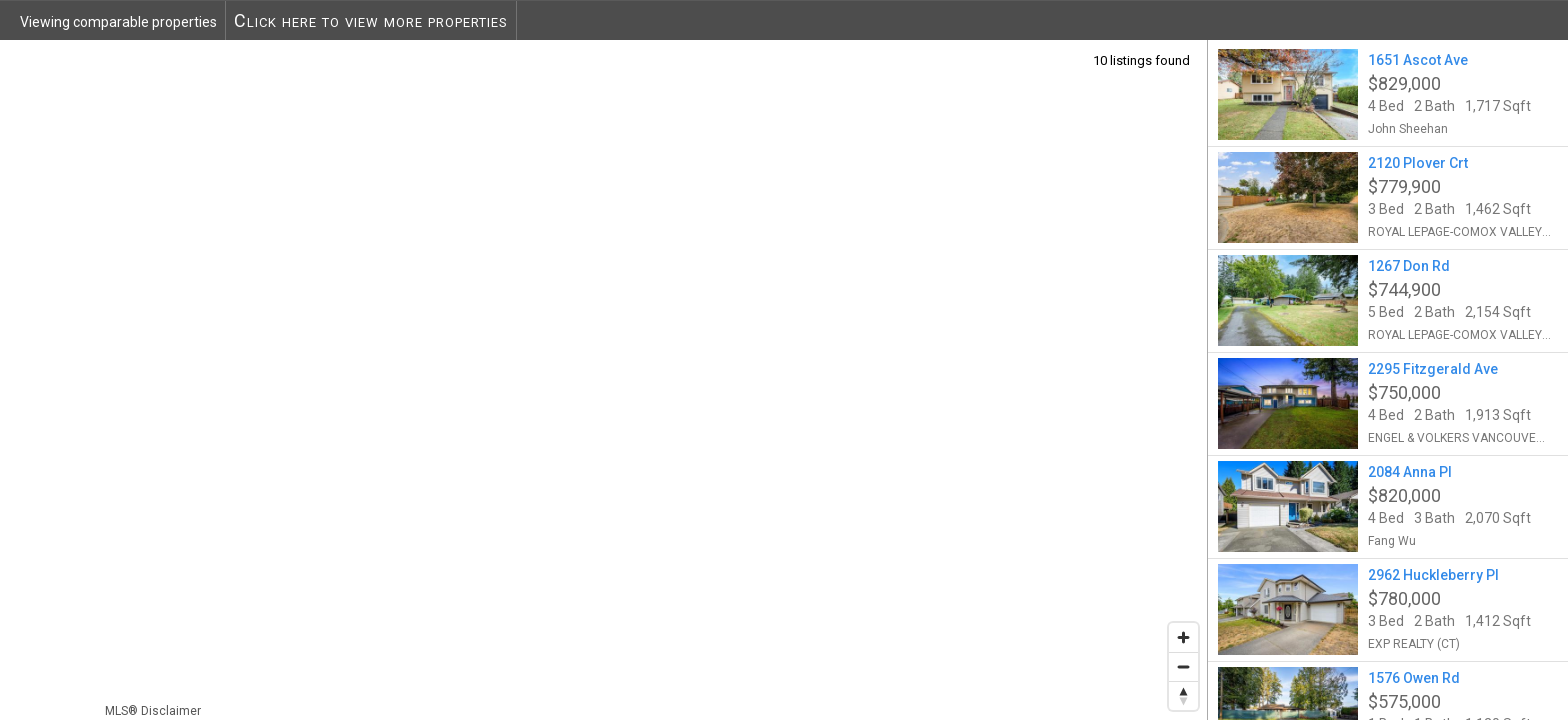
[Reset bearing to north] (1183, 695)
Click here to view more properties (371, 20)
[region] (604, 379)
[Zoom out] (1183, 666)
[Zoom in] (1183, 637)
